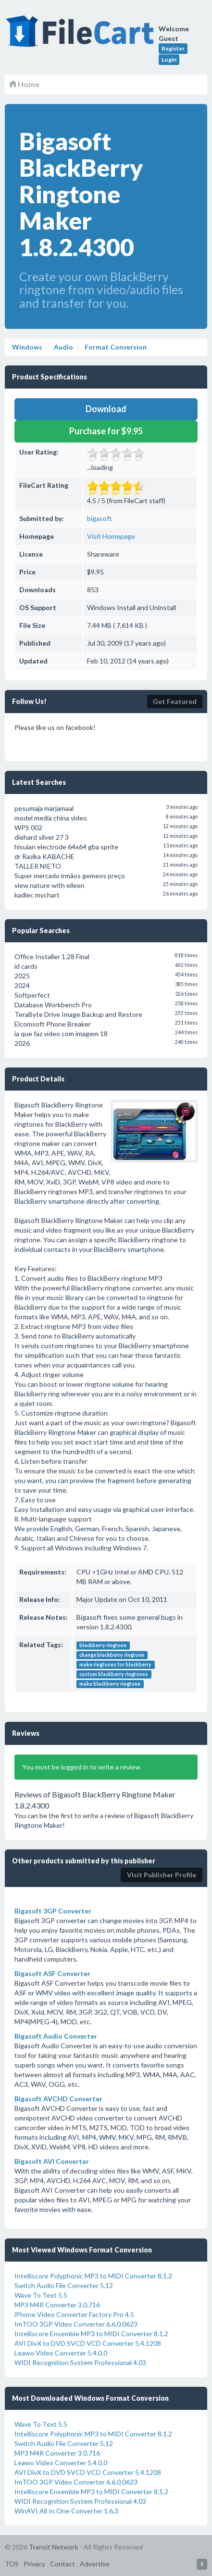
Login (169, 59)
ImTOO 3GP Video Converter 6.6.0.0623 (75, 2324)
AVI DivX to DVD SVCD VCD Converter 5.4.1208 (87, 2343)
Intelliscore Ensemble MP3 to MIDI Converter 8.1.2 (91, 2333)
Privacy (34, 2564)
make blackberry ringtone (109, 1684)
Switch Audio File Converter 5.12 (63, 2285)
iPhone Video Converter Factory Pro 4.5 (74, 2314)
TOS (12, 2564)
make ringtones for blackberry (115, 1664)
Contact (62, 2564)
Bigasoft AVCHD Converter (58, 2099)
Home (24, 84)
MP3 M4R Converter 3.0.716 (57, 2305)
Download (106, 408)
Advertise (95, 2564)
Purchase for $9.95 (106, 431)
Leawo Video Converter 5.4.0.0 (60, 2353)
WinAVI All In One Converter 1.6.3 (66, 2511)
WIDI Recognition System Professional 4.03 (80, 2362)
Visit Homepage (111, 536)
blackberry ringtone (102, 1645)
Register (173, 48)
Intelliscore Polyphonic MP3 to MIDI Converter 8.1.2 (93, 2276)
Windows (27, 347)
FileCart (82, 36)
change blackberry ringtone (111, 1655)
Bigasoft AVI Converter (51, 2161)
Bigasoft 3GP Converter (52, 1911)
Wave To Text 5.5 (40, 2295)
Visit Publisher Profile (161, 1875)
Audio (62, 347)
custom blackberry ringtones (113, 1674)
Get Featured (175, 701)
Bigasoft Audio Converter (55, 2036)
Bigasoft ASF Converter (52, 1973)
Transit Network (53, 2547)
